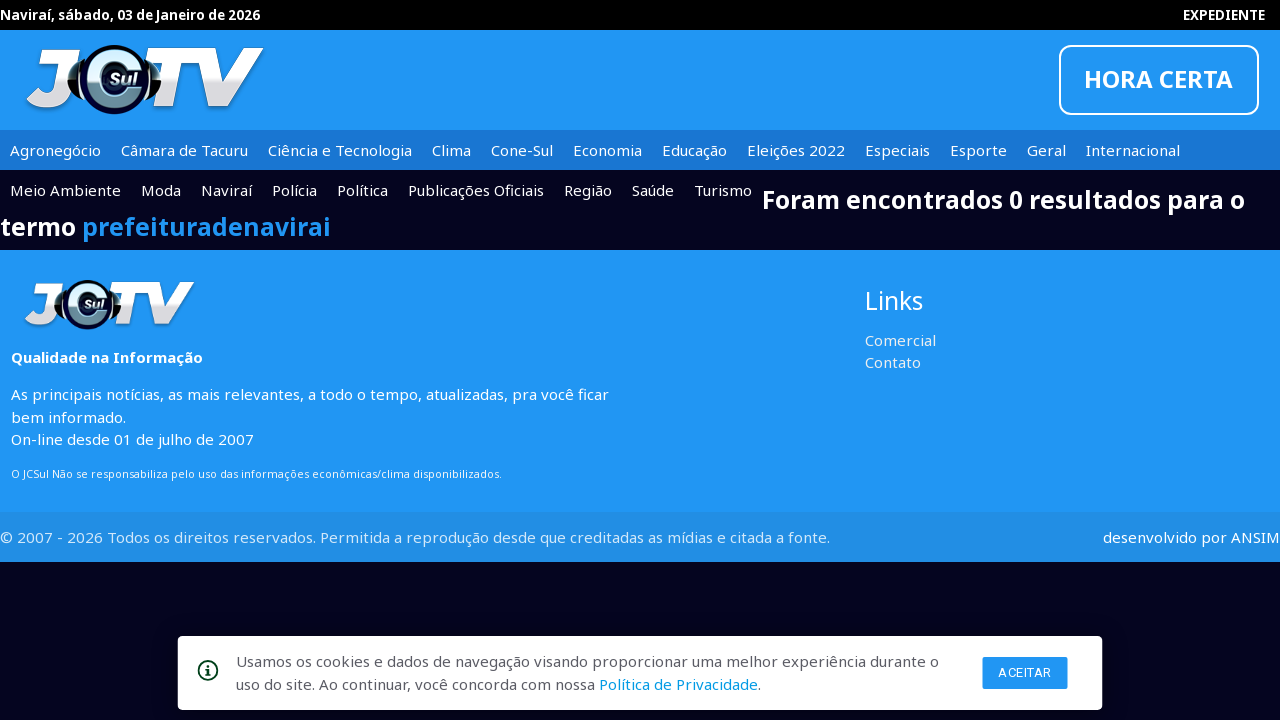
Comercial (900, 340)
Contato (893, 362)
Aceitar (1025, 672)
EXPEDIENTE (1224, 15)
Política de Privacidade (678, 684)
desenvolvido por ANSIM (1191, 537)
